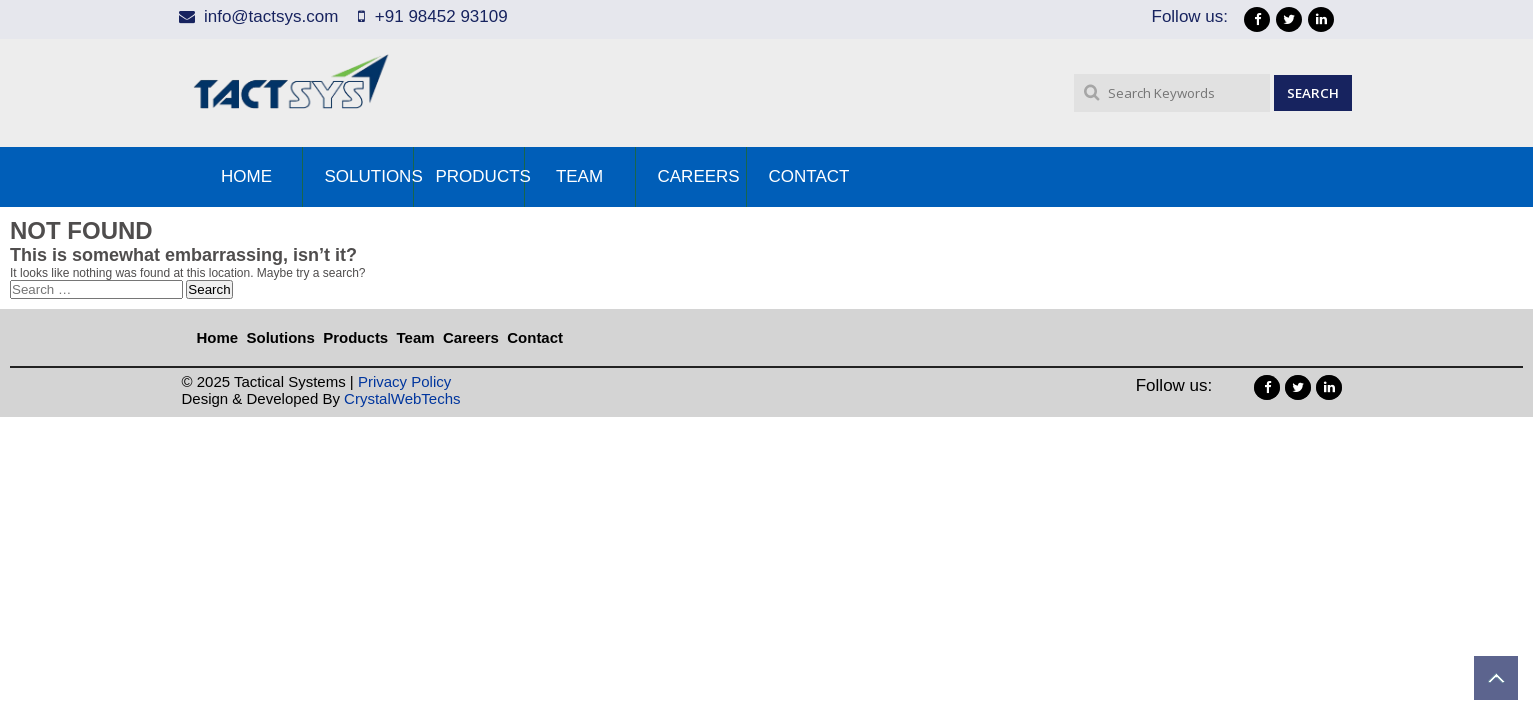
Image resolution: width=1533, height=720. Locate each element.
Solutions (369, 176)
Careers (699, 176)
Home (246, 176)
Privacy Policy (404, 381)
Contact (809, 176)
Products (480, 176)
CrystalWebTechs (402, 398)
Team (579, 176)
